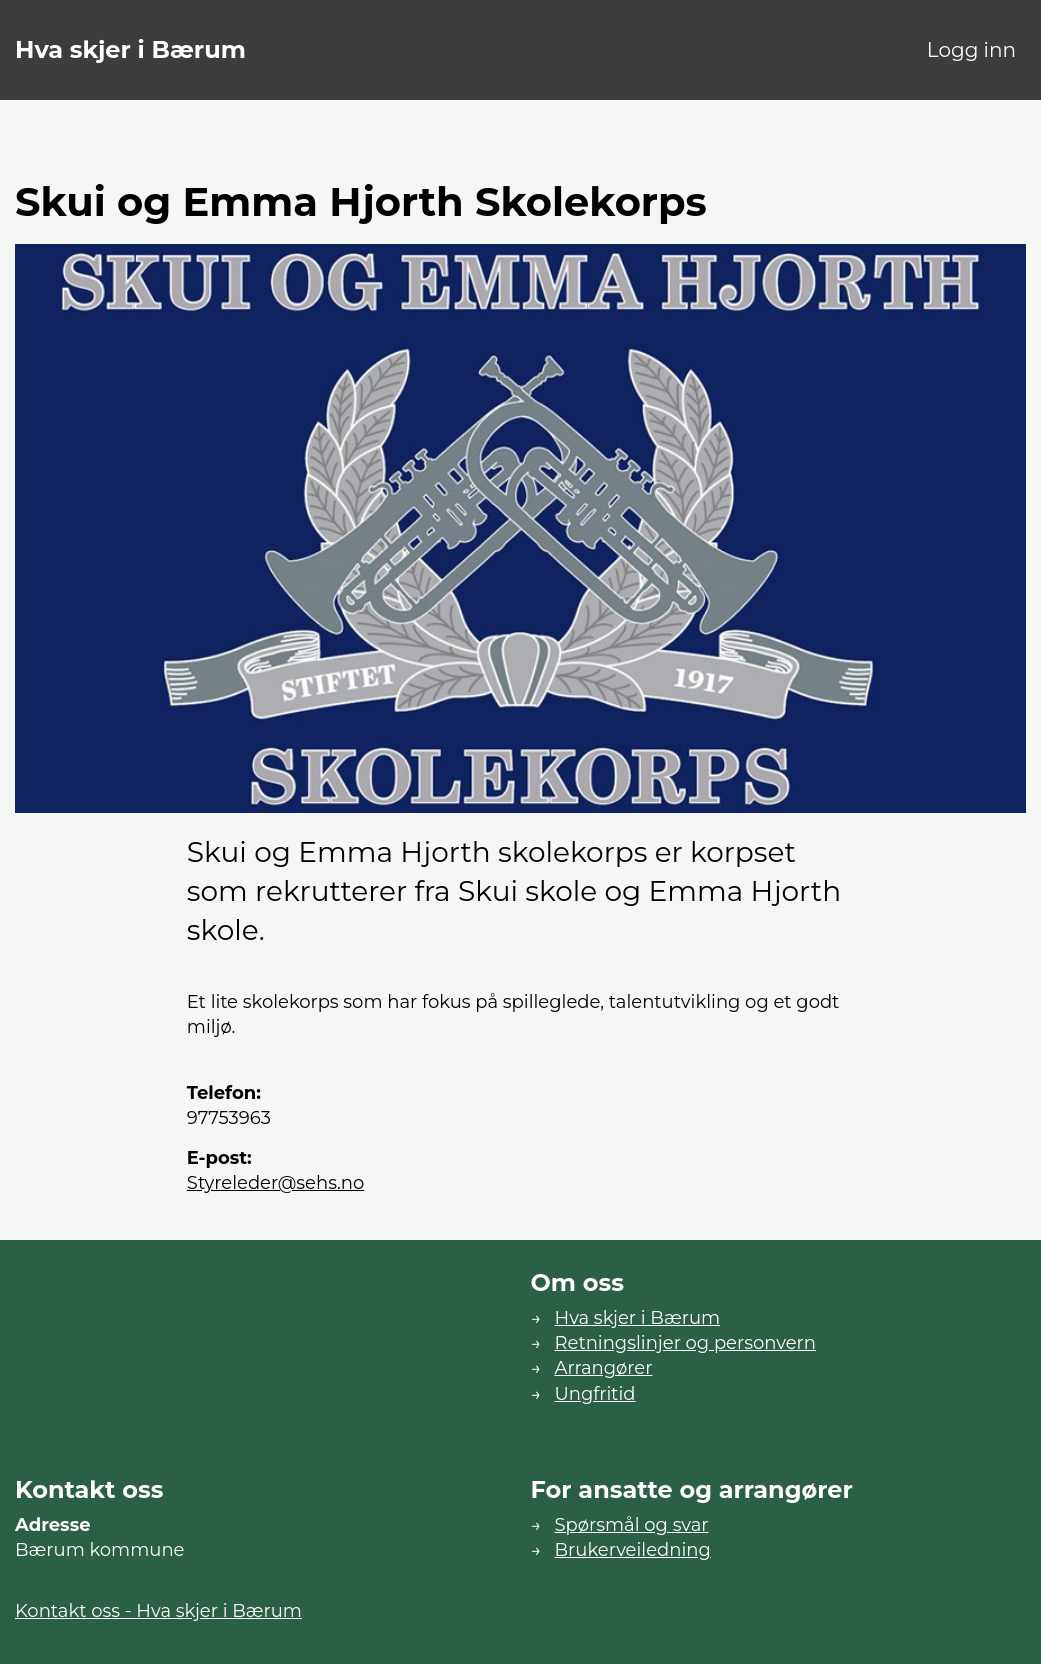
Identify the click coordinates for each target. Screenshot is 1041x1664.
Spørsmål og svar (632, 1525)
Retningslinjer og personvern (685, 1343)
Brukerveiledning (633, 1550)
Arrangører (604, 1368)
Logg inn (971, 50)
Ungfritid (595, 1394)
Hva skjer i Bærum (130, 49)
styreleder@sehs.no (275, 1183)
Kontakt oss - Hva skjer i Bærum (158, 1611)
